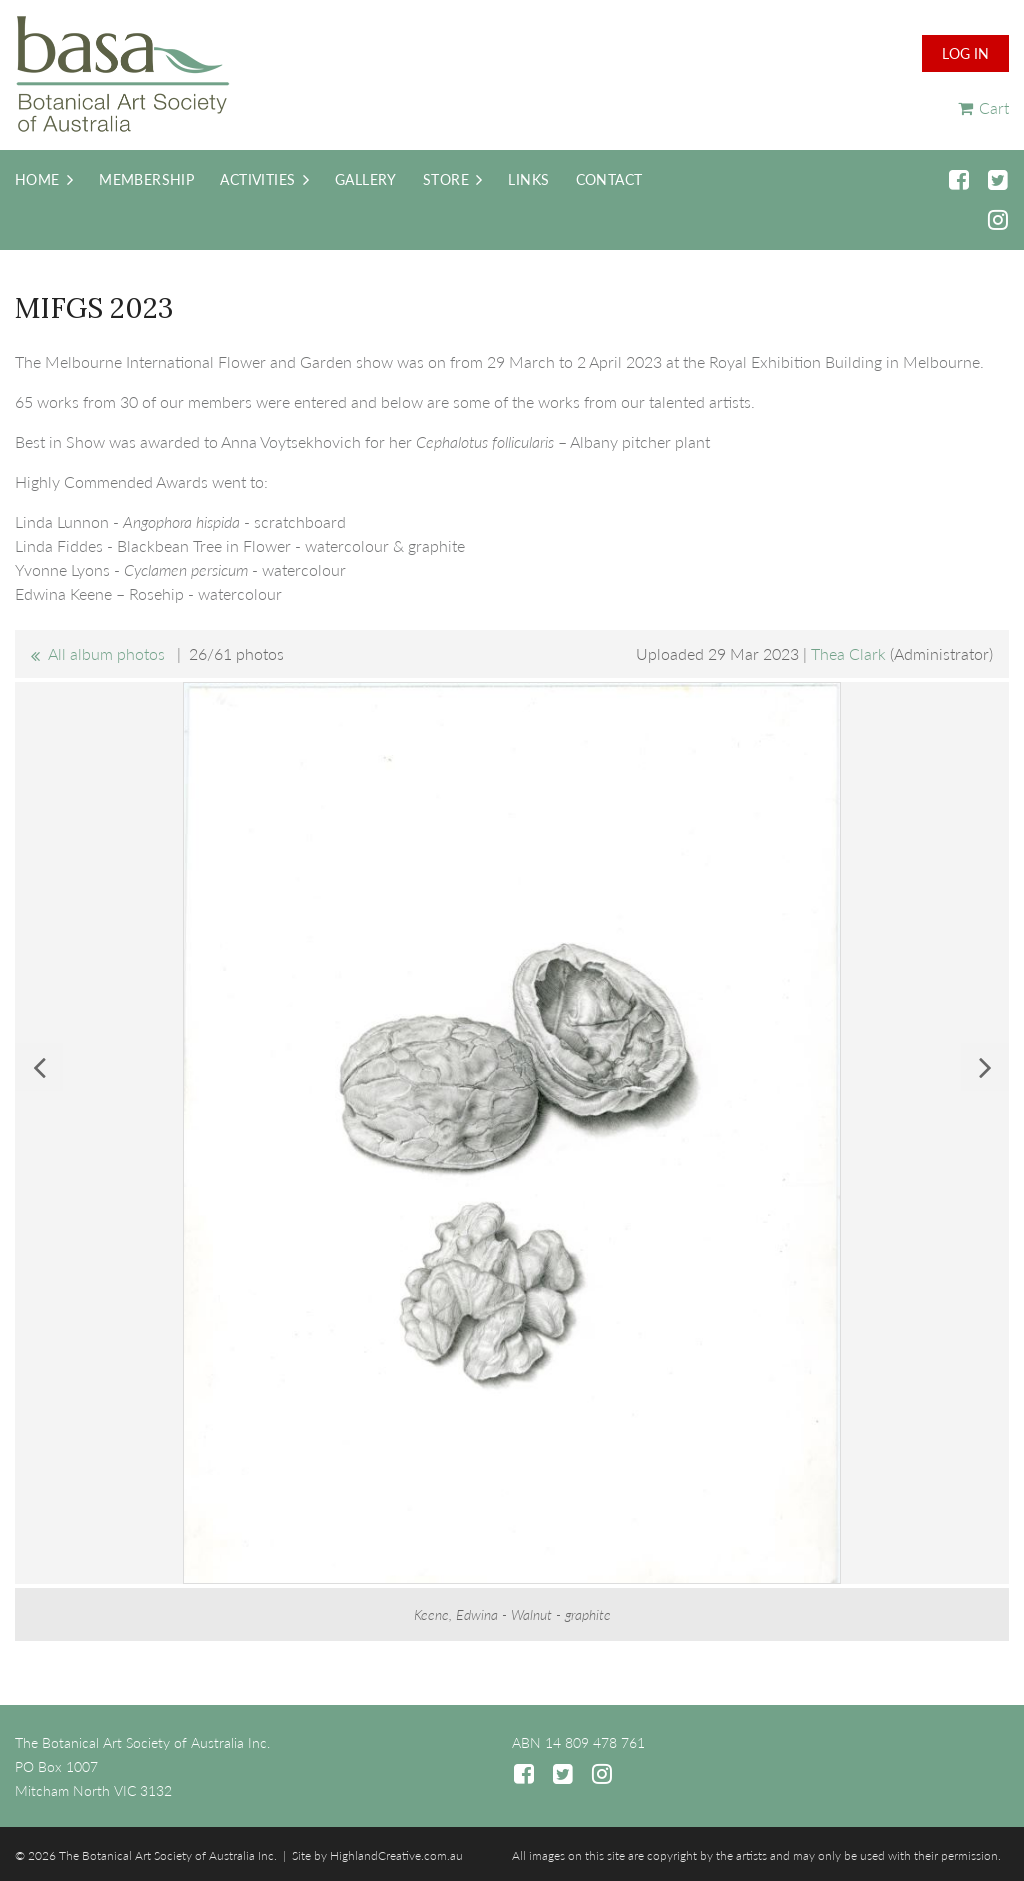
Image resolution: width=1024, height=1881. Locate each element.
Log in (965, 53)
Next (985, 1067)
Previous (39, 1067)
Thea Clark (848, 653)
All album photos (106, 653)
